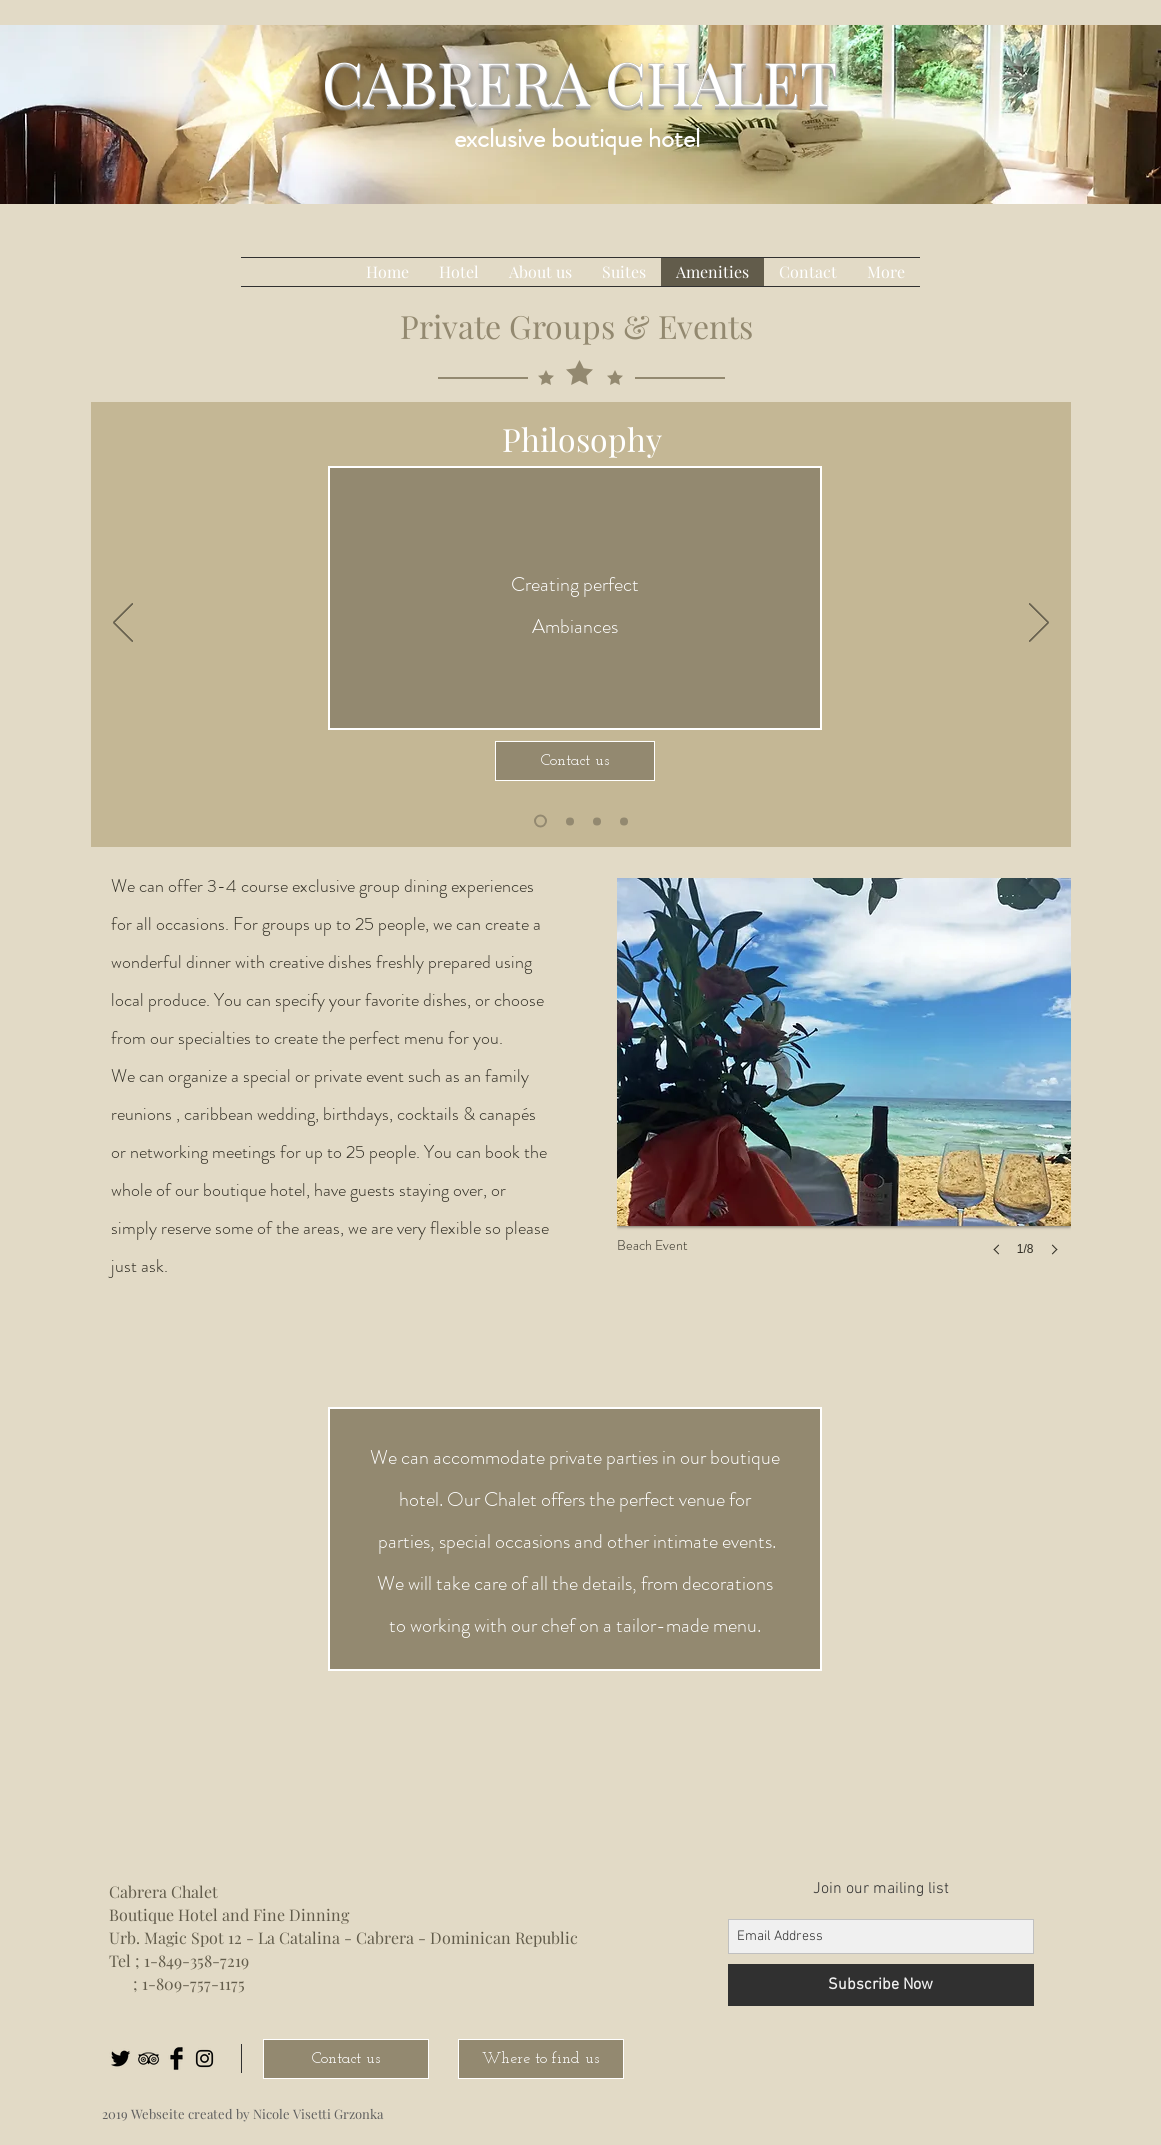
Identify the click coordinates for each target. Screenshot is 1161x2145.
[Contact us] (575, 761)
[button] (844, 1087)
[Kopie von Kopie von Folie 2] (540, 821)
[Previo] (123, 624)
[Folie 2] (570, 821)
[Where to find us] (541, 2059)
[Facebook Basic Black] (176, 2058)
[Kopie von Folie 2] (597, 821)
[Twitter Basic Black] (120, 2058)
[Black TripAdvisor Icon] (148, 2058)
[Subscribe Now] (881, 1985)
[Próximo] (1039, 624)
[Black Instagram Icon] (204, 2058)
